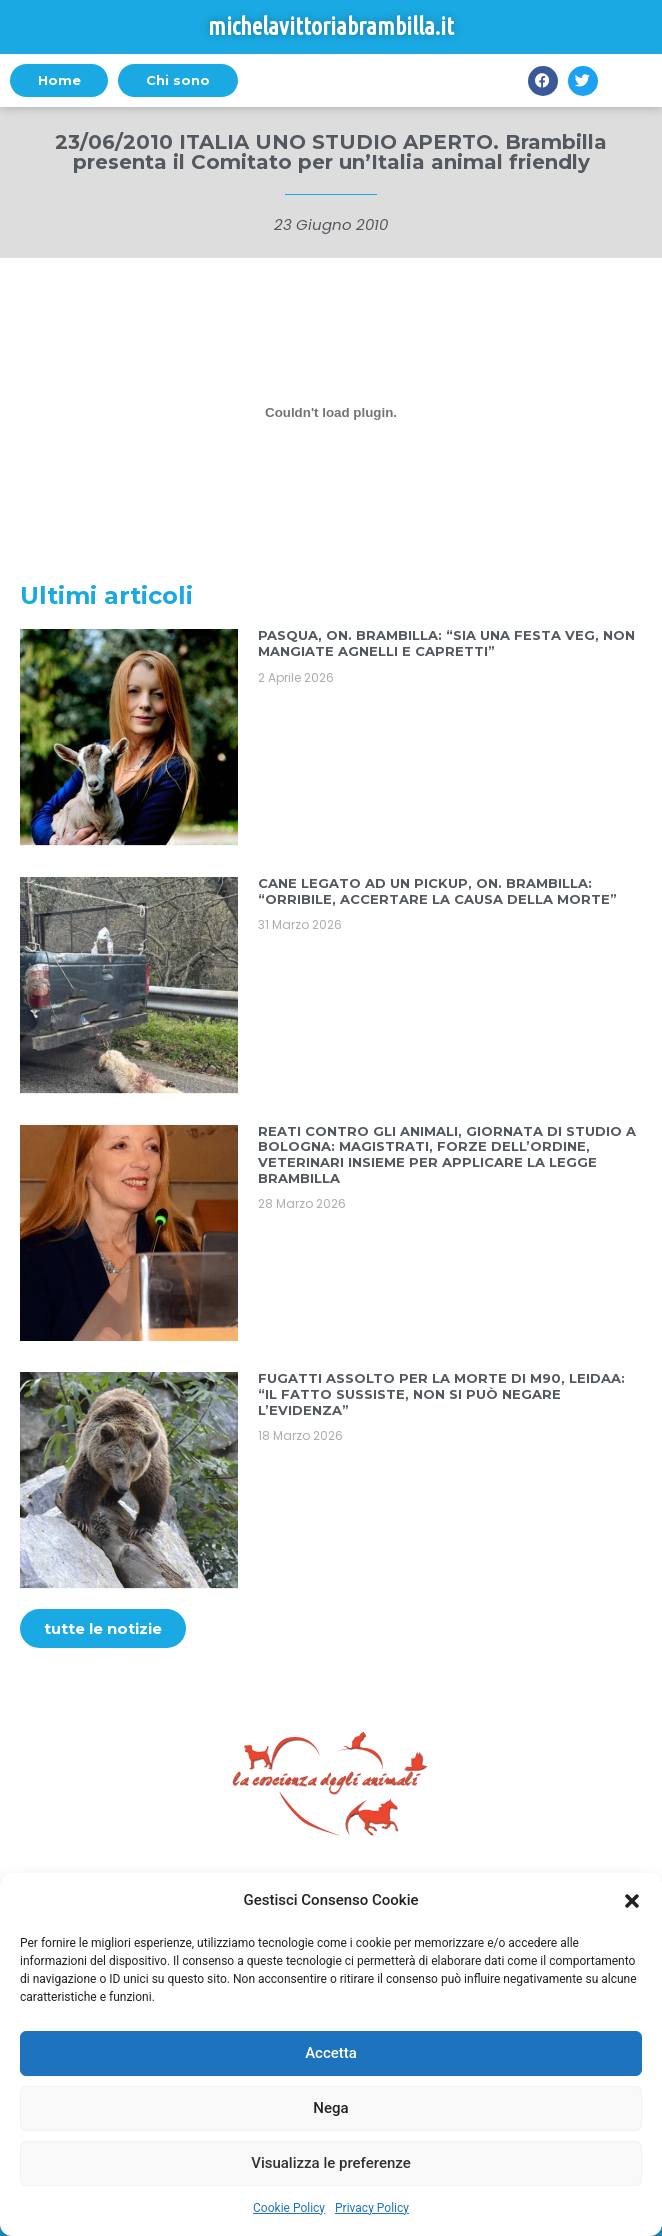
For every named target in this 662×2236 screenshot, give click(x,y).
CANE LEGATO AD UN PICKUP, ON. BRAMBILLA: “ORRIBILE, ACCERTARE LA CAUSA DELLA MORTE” (437, 891)
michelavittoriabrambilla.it (331, 26)
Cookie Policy (289, 2208)
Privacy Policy (372, 2208)
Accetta (331, 2053)
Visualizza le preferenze (331, 2163)
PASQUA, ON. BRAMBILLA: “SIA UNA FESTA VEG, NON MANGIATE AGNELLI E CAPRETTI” (446, 643)
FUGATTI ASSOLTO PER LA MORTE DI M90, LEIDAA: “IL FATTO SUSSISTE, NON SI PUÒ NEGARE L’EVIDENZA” (441, 1393)
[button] (632, 1901)
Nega (330, 2108)
